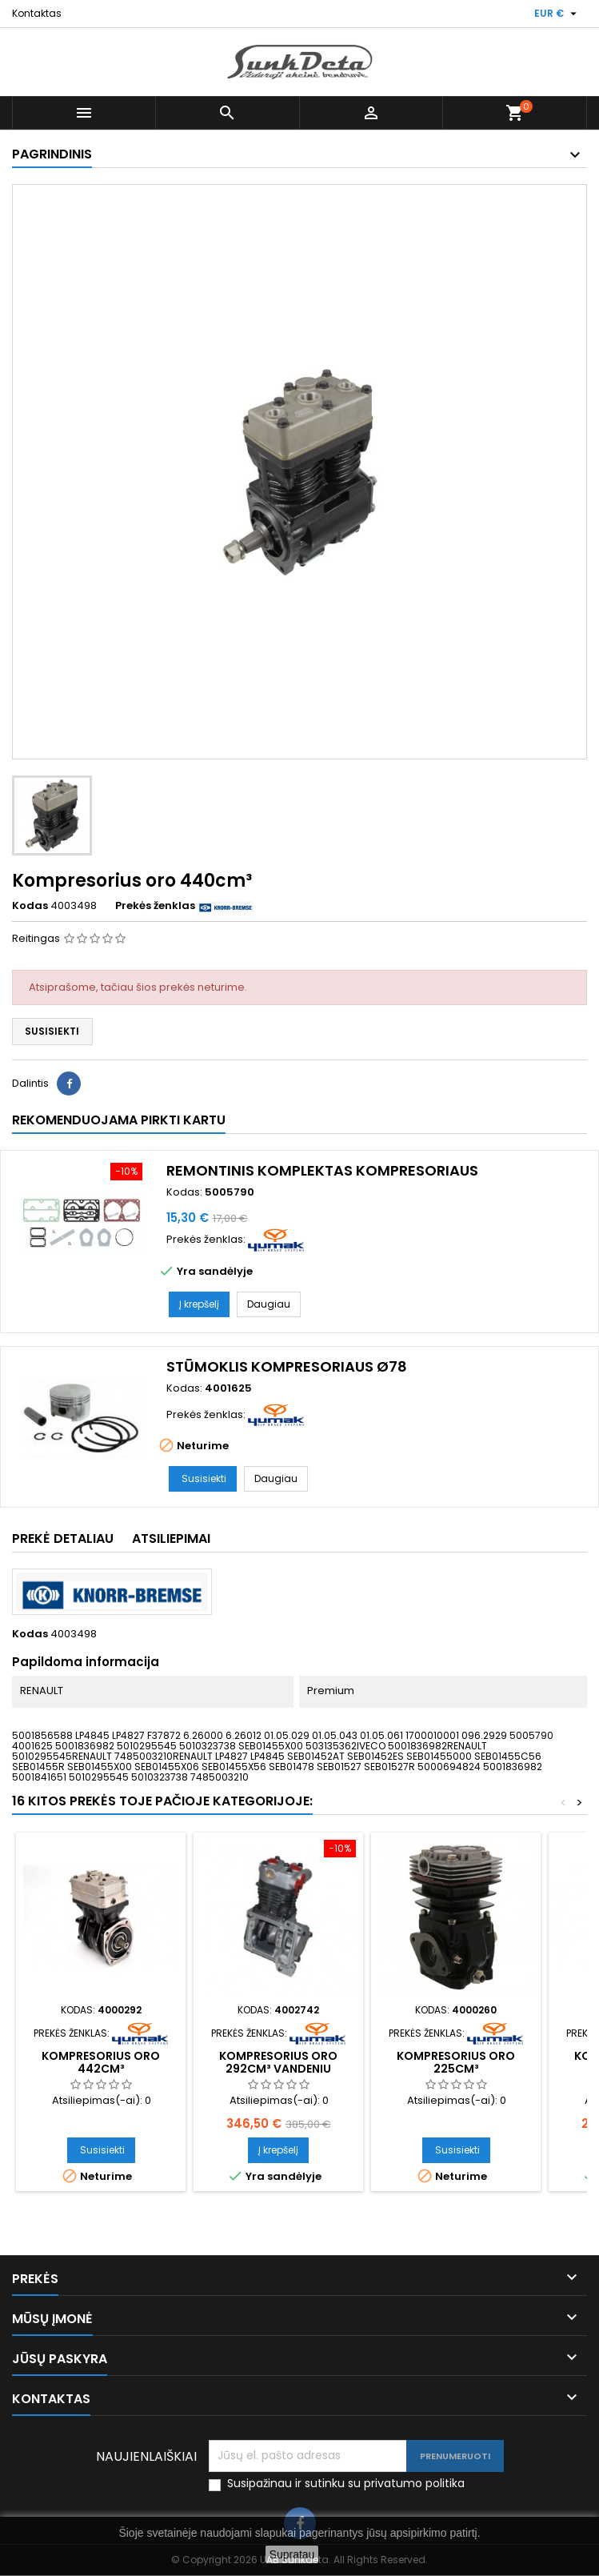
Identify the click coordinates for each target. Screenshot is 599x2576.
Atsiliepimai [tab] (171, 1538)
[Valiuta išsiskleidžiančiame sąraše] (557, 13)
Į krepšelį (199, 1304)
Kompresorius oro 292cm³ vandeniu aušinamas (278, 2068)
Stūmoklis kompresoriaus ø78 (286, 1366)
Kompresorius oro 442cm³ (101, 2062)
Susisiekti (52, 1031)
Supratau (292, 2554)
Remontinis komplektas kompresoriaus (322, 1170)
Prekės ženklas (155, 906)
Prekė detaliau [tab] (63, 1538)
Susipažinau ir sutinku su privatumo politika (346, 2483)
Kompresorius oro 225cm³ (456, 2062)
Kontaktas (37, 13)
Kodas (30, 906)
